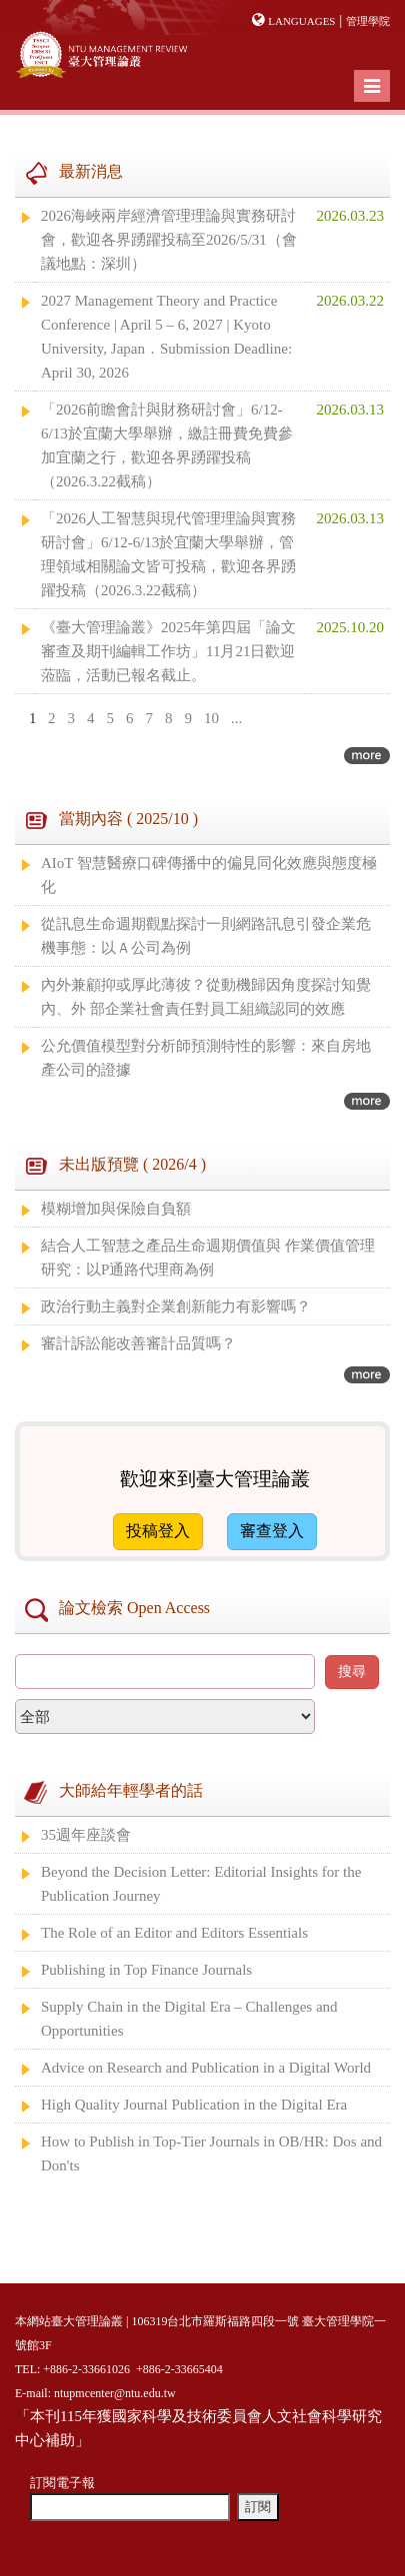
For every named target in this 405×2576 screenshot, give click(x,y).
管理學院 (368, 21)
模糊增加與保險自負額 (116, 1209)
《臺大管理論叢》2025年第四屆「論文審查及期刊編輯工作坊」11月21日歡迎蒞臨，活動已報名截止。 (168, 651)
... (236, 718)
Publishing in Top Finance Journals (146, 1970)
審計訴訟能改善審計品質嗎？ (138, 1343)
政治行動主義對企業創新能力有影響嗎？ (176, 1306)
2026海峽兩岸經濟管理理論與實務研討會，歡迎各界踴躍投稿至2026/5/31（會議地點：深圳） (169, 240)
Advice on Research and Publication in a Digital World (206, 2068)
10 (211, 718)
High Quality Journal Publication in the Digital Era (194, 2105)
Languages (301, 21)
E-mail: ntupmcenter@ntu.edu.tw (95, 2393)
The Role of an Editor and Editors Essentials (174, 1933)
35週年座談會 (86, 1835)
